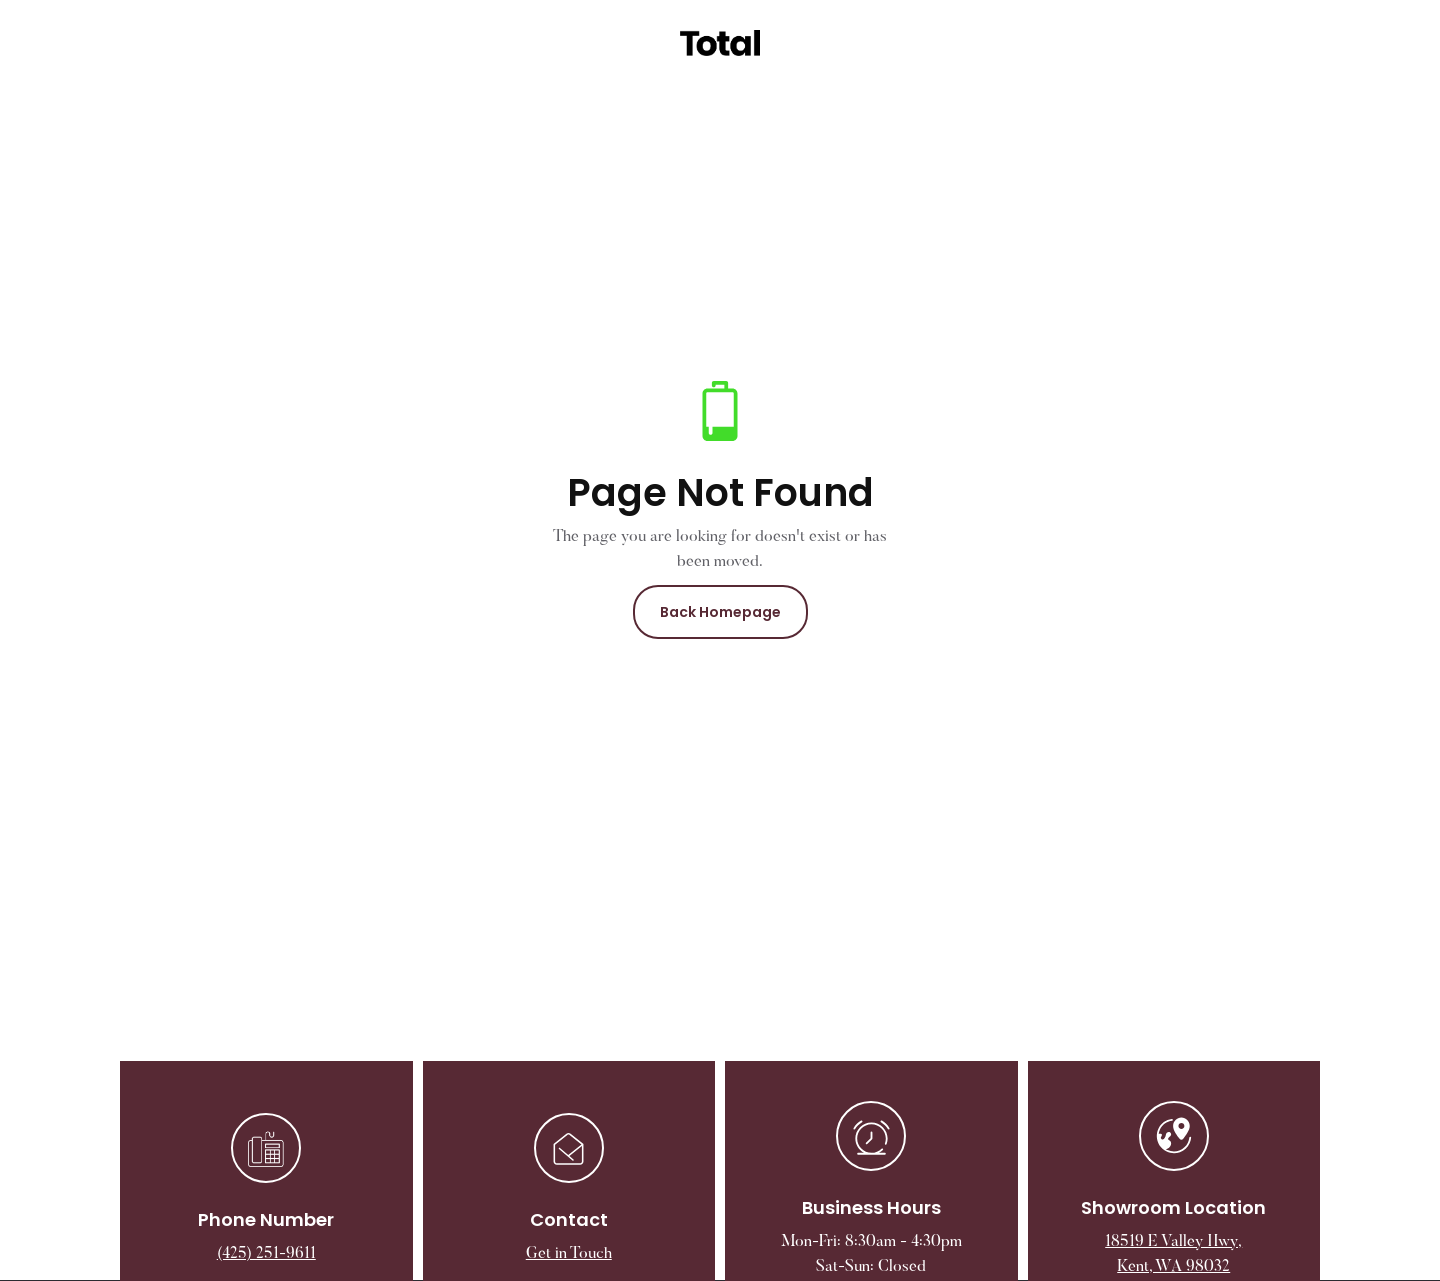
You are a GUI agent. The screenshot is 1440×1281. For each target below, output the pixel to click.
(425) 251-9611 (266, 1254)
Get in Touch (569, 1254)
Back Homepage (720, 612)
